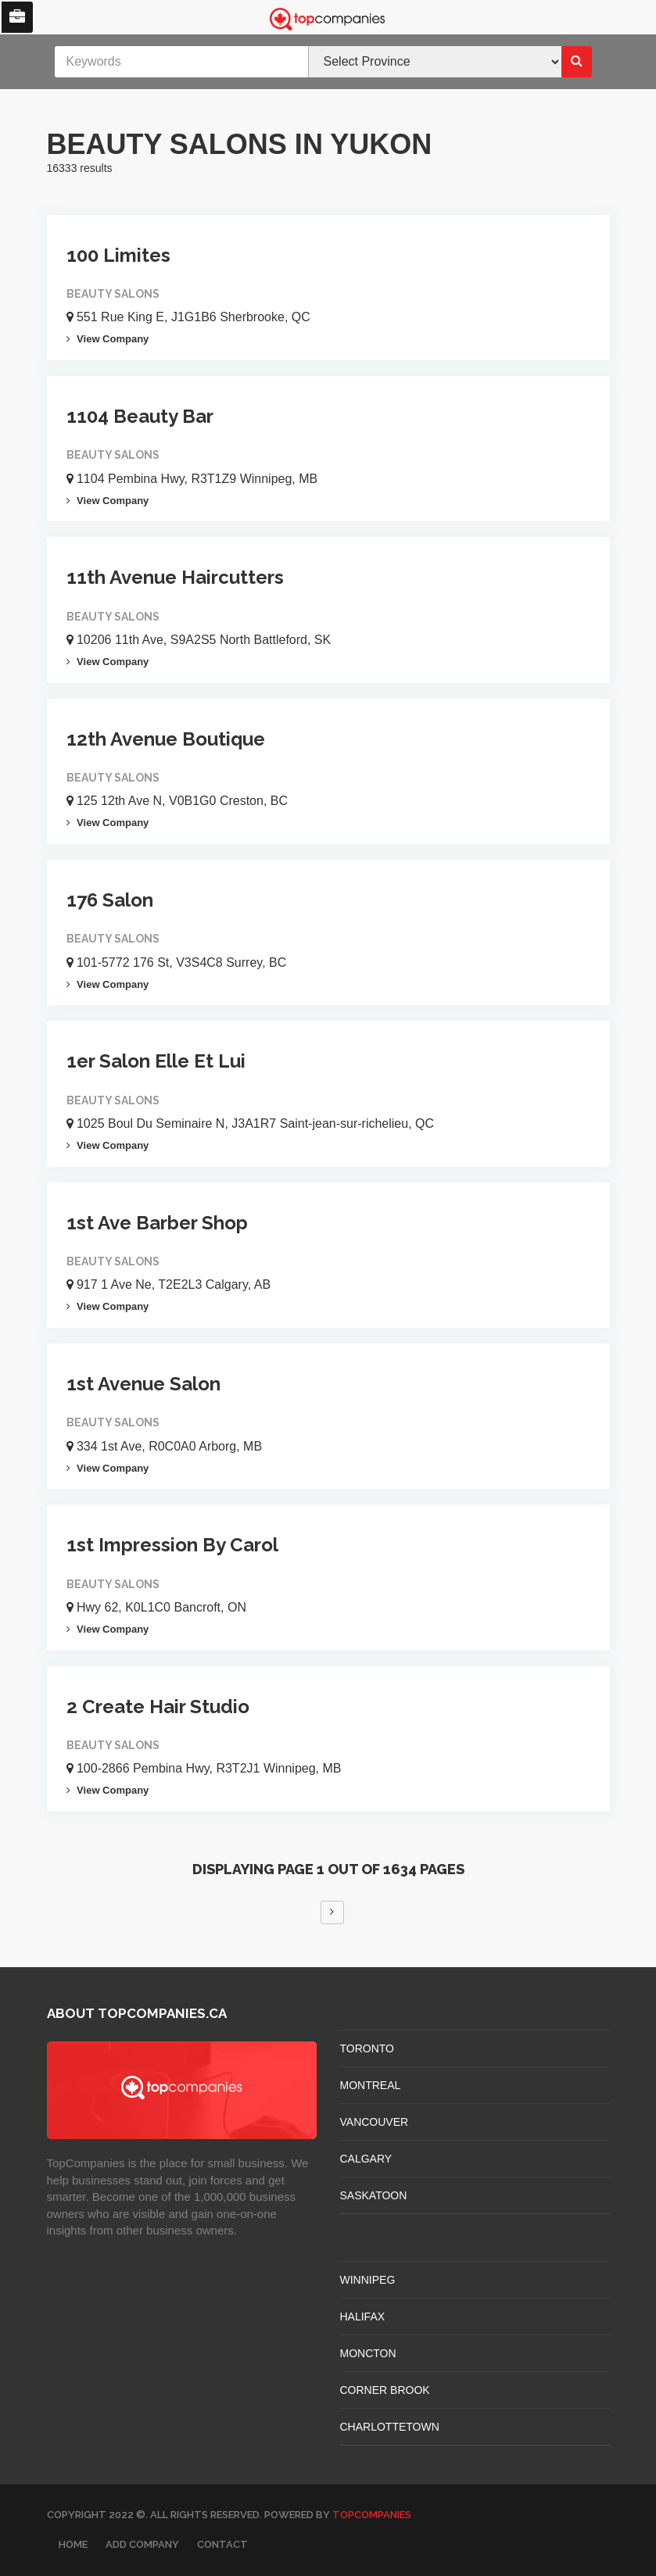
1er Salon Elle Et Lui (156, 1061)
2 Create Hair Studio (157, 1706)
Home (73, 2544)
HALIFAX (362, 2316)
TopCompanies (371, 2515)
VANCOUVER (374, 2122)
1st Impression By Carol (172, 1544)
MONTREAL (370, 2085)
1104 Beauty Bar (139, 416)
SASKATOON (373, 2195)
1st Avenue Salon (143, 1383)
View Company (107, 339)
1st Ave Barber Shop (157, 1222)
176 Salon (109, 900)
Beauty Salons (113, 294)
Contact (222, 2544)
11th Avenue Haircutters (175, 577)
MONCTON (368, 2353)
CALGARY (366, 2158)
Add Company (142, 2544)
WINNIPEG (368, 2280)
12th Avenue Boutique (165, 739)
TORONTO (367, 2048)
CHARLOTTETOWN (389, 2426)
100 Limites (118, 255)
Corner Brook (385, 2390)
